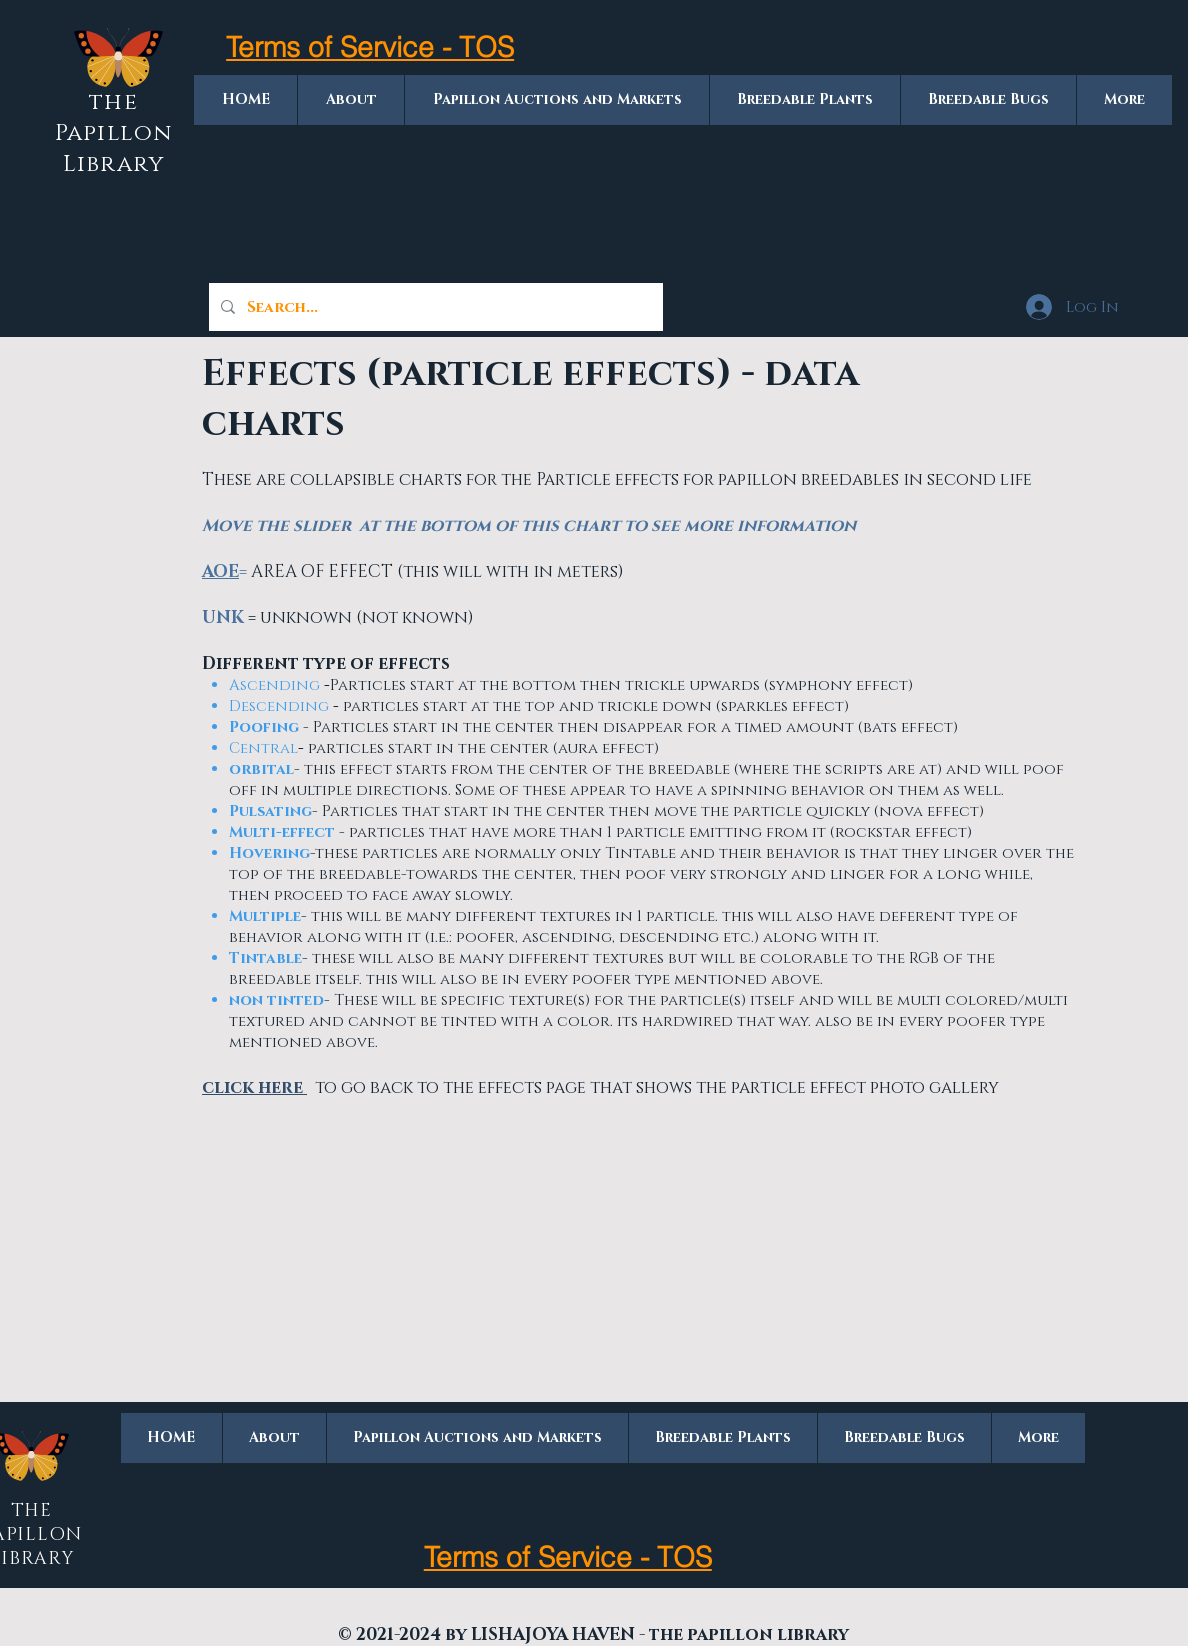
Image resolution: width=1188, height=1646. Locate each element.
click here (254, 1087)
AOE (220, 571)
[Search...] (434, 307)
